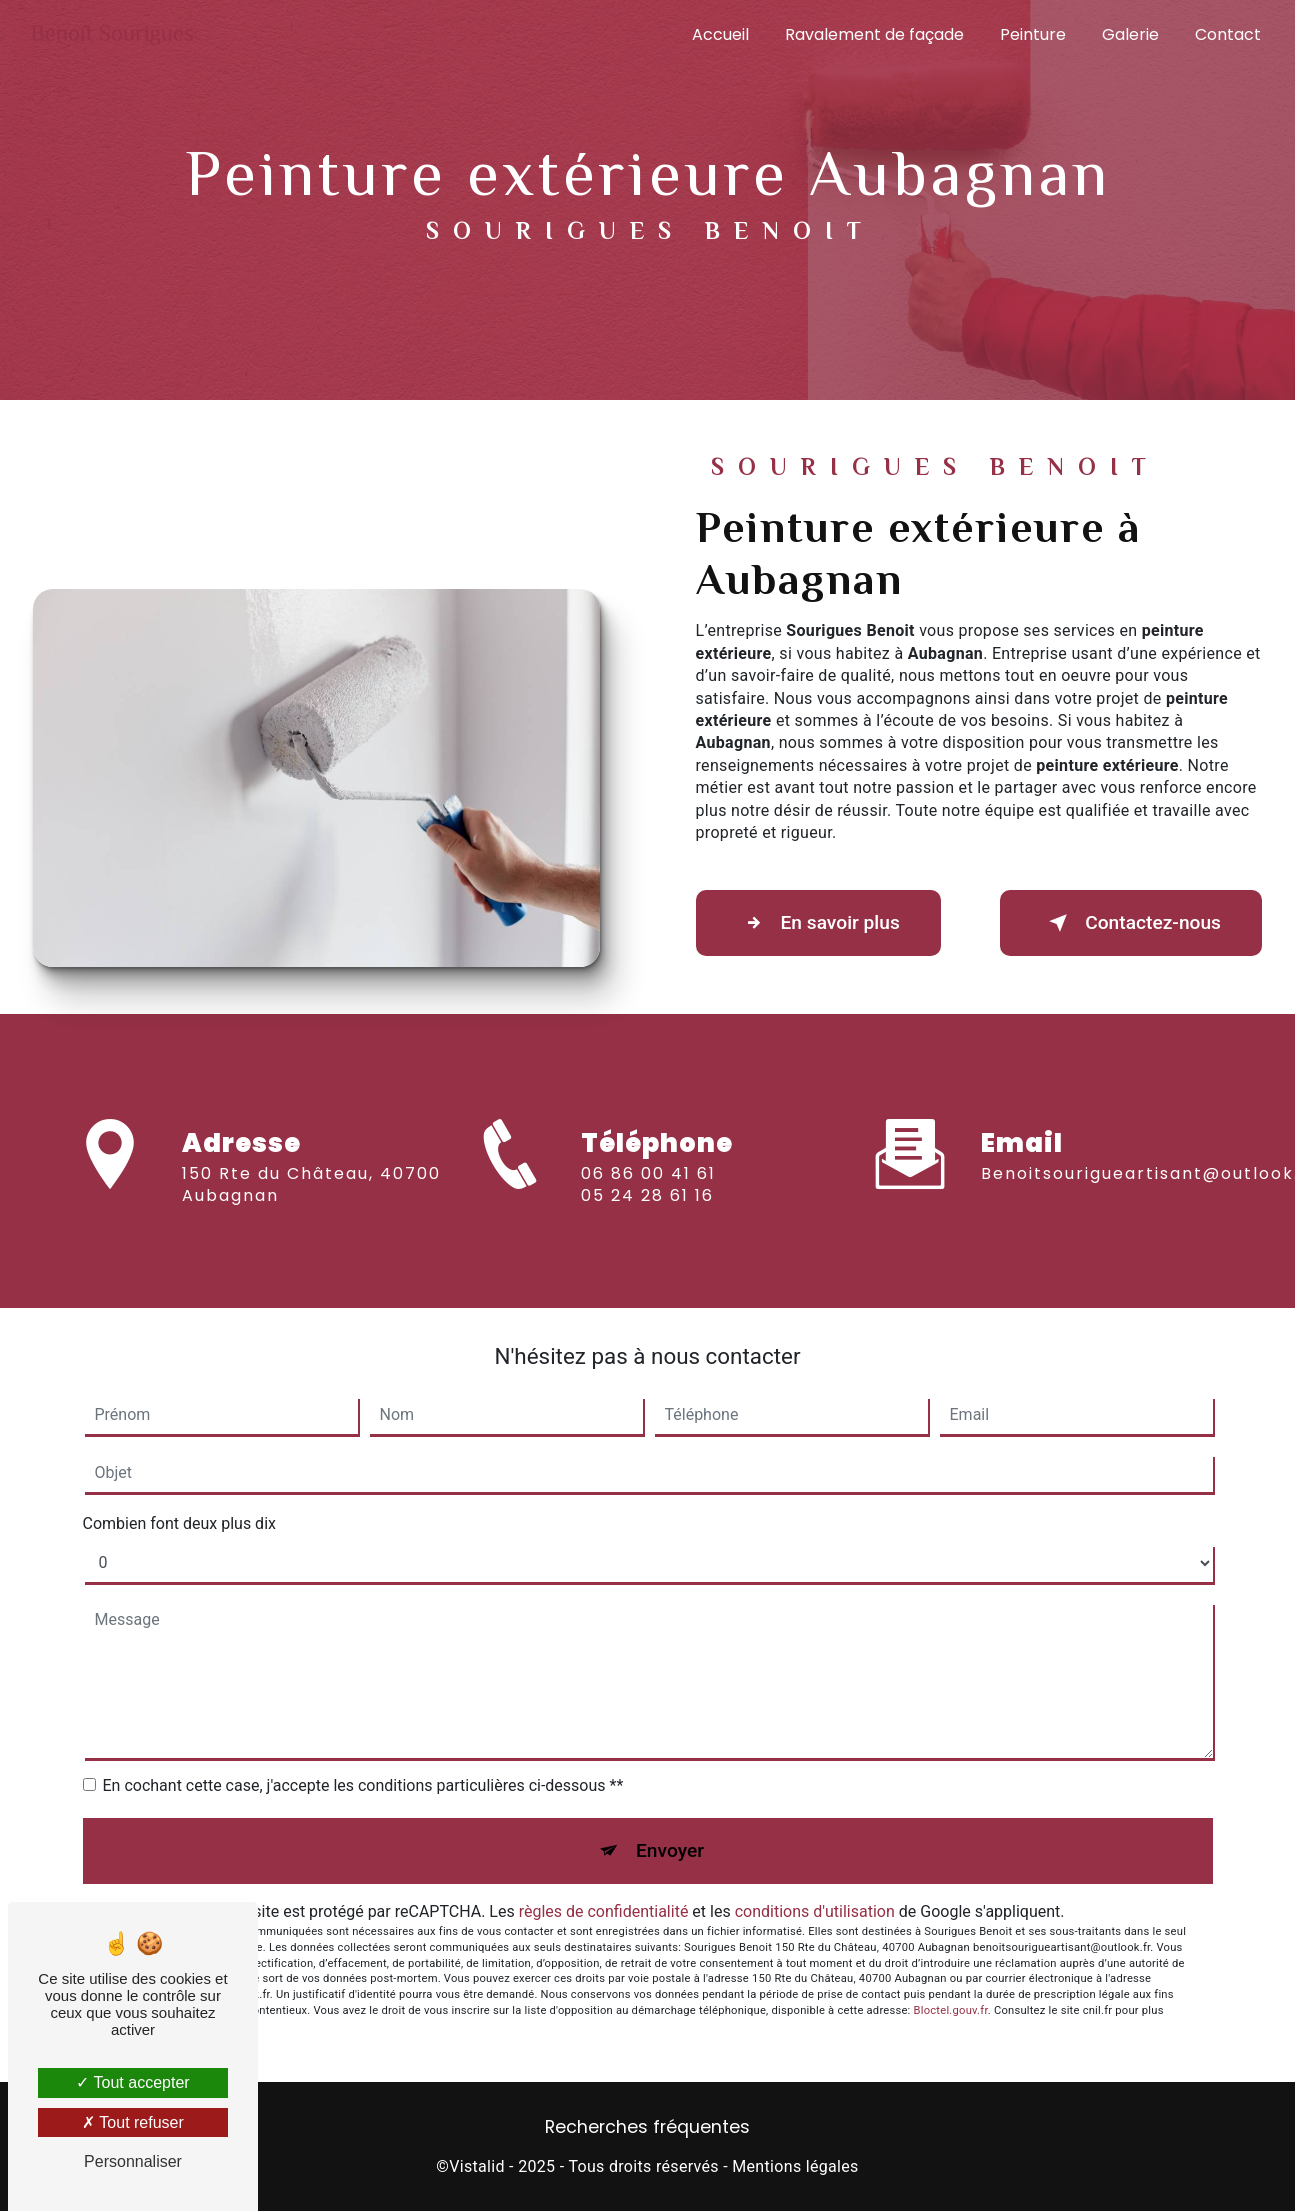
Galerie (1130, 34)
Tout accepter (132, 2082)
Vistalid (477, 2166)
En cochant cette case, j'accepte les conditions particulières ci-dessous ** (363, 1785)
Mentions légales (795, 2166)
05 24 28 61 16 (647, 1218)
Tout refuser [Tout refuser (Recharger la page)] (133, 2122)
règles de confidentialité (604, 1911)
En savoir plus (818, 923)
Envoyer (670, 1850)
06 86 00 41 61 (648, 1196)
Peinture (1033, 34)
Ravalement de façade (874, 34)
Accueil (720, 34)
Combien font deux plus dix (179, 1523)
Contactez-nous (1131, 923)
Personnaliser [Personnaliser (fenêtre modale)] (133, 2161)
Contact (1228, 34)
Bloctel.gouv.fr (951, 2010)
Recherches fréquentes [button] (647, 2127)
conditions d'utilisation (815, 1911)
